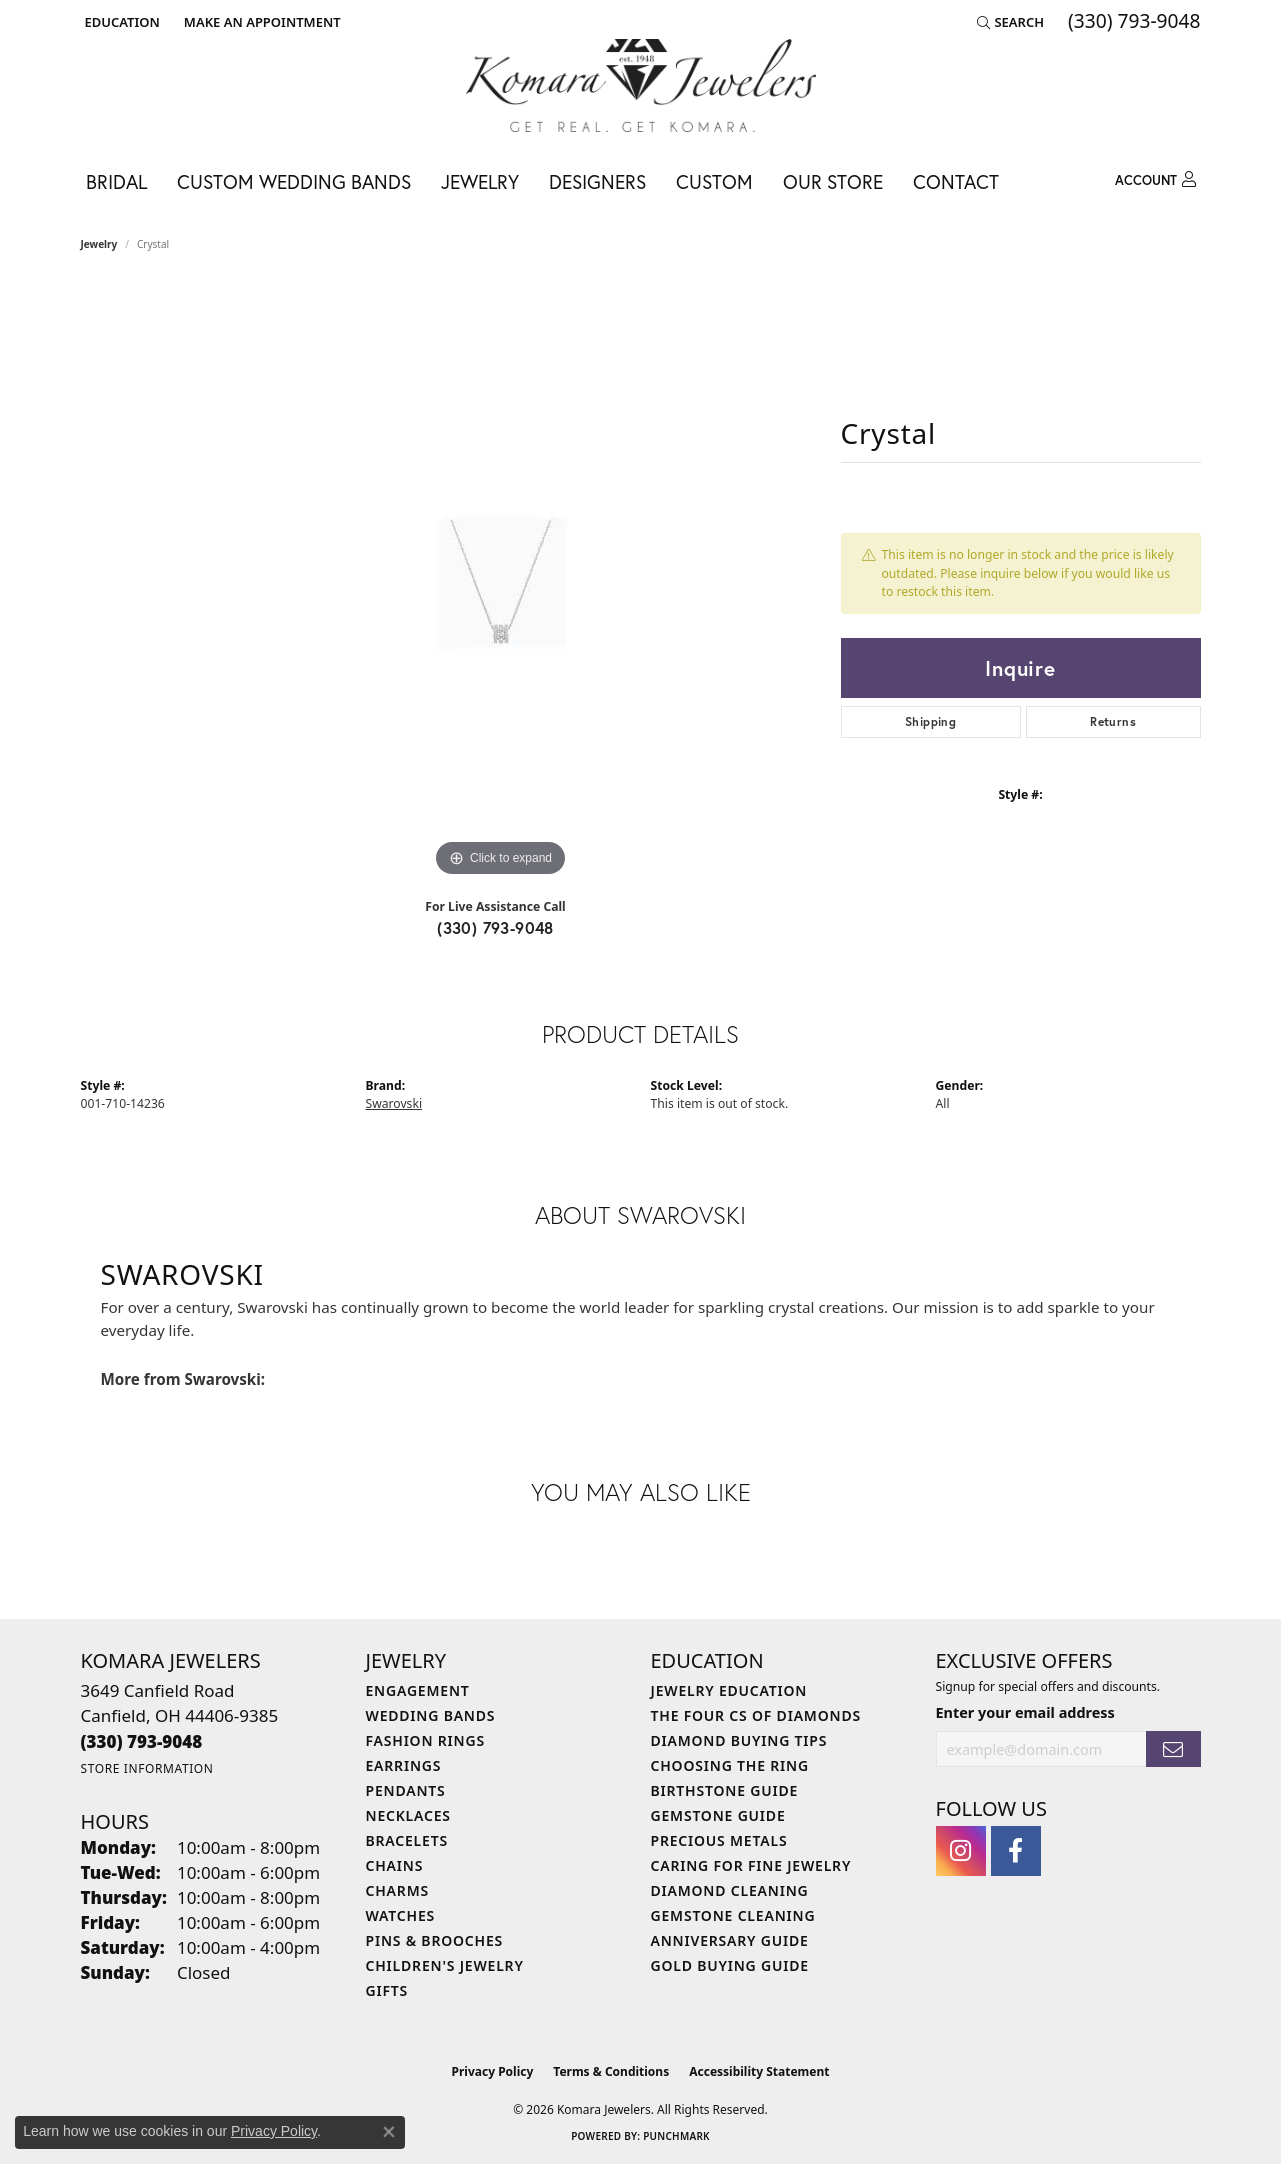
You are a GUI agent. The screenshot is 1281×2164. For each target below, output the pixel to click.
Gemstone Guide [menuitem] (718, 1815)
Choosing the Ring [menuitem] (730, 1765)
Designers (597, 181)
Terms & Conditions (611, 2071)
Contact (956, 181)
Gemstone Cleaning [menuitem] (733, 1915)
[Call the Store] (142, 1741)
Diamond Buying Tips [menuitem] (739, 1740)
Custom (714, 181)
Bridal (116, 181)
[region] (501, 582)
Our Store (833, 181)
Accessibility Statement (759, 2071)
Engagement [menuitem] (418, 1690)
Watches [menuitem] (401, 1915)
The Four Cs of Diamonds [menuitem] (756, 1715)
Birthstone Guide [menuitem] (725, 1790)
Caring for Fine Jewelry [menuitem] (751, 1865)
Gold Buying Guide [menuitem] (730, 1965)
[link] (260, 22)
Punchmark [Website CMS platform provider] (676, 2136)
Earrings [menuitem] (404, 1765)
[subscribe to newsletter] (1173, 1749)
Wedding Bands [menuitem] (431, 1715)
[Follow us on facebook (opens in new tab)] (1016, 1851)
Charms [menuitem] (397, 1890)
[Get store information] (147, 1768)
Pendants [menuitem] (406, 1790)
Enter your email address (1025, 1712)
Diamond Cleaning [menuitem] (730, 1890)
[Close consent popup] (389, 2132)
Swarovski (394, 1103)
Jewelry (480, 181)
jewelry (99, 244)
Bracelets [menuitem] (407, 1840)
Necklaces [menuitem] (408, 1815)
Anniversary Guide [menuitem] (730, 1940)
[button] (120, 22)
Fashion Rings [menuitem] (425, 1740)
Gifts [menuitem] (387, 1990)
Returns (1113, 721)
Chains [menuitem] (395, 1865)
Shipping (930, 721)
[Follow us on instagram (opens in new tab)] (961, 1851)
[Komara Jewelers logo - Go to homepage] (641, 85)
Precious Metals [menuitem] (719, 1840)
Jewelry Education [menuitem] (729, 1690)
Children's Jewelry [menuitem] (445, 1965)
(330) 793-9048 (495, 927)
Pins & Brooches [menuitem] (435, 1940)
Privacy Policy (493, 2071)
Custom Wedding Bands (294, 181)
